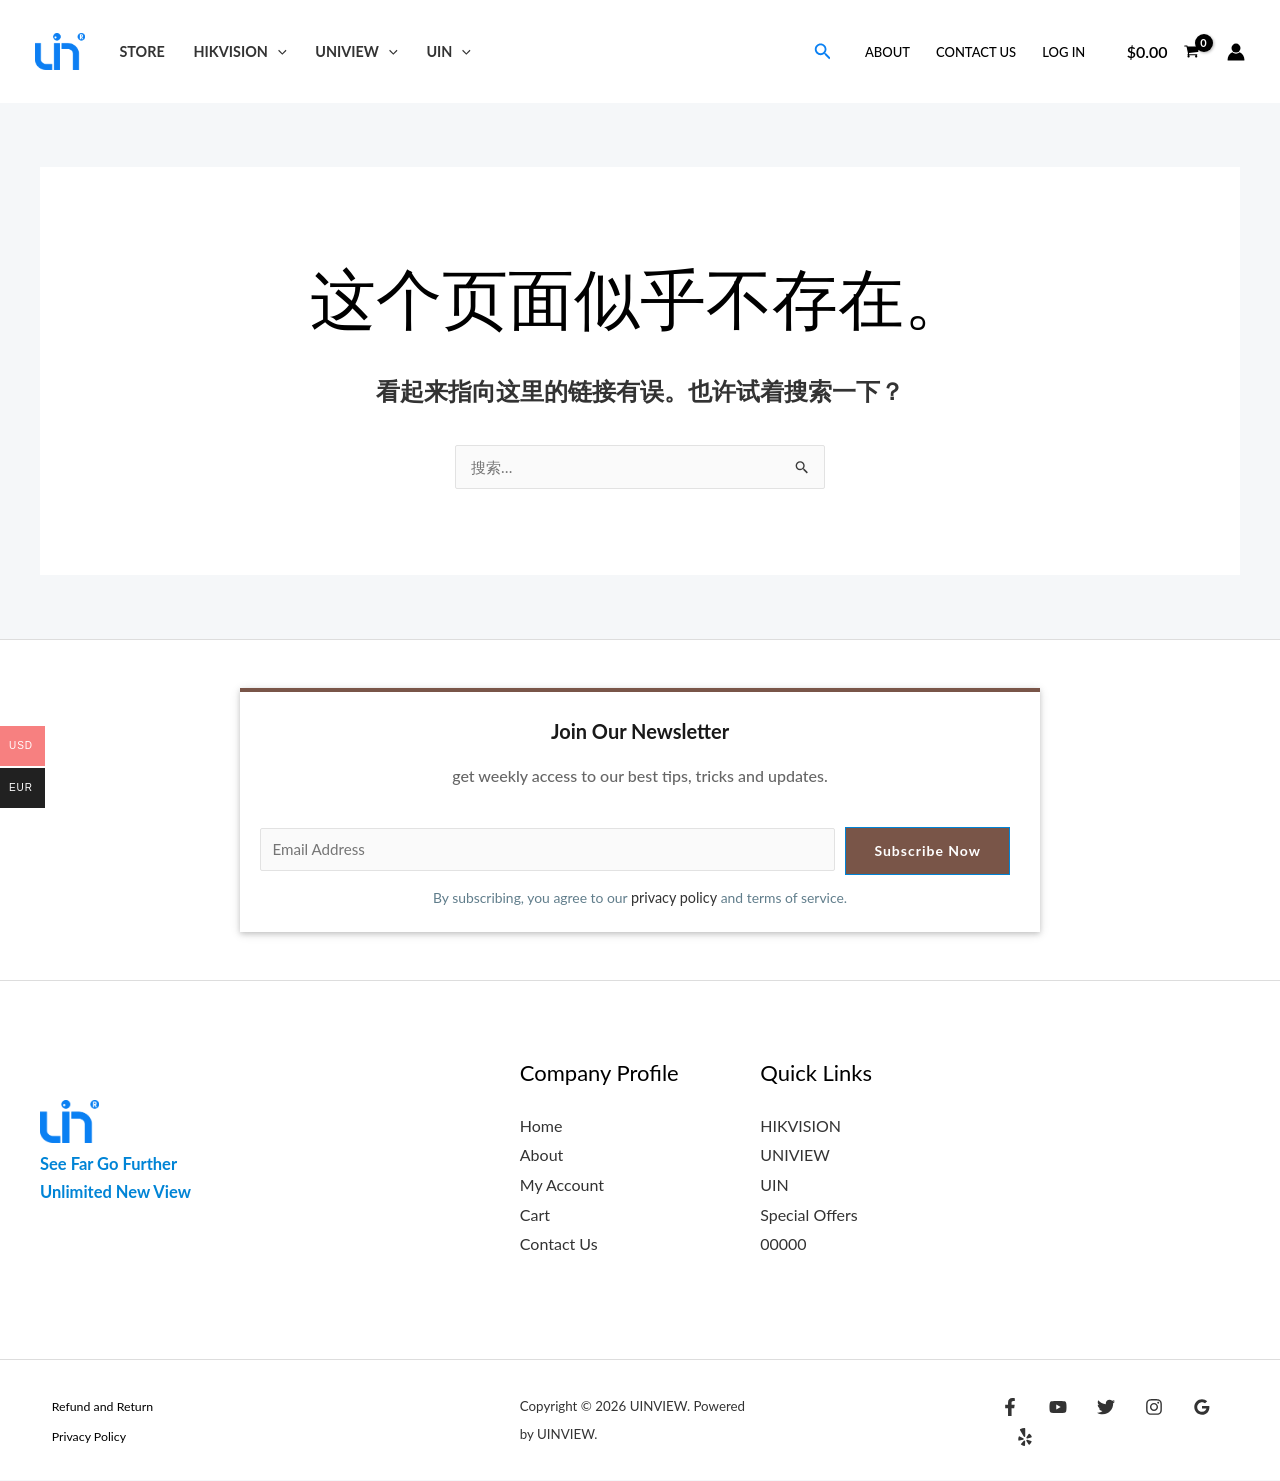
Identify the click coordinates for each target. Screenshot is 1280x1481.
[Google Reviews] (1182, 1423)
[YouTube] (1053, 1423)
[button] (277, 51)
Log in (1063, 52)
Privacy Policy (79, 1437)
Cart (535, 1215)
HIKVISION (240, 51)
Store (141, 51)
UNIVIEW (356, 51)
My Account (562, 1185)
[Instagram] (1139, 1423)
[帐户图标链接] (1236, 52)
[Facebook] (1010, 1423)
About (887, 52)
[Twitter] (1096, 1423)
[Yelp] (1225, 1423)
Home (541, 1126)
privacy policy (675, 898)
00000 (783, 1244)
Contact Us (976, 52)
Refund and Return (93, 1407)
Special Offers (809, 1215)
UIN (448, 51)
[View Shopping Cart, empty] (1162, 52)
